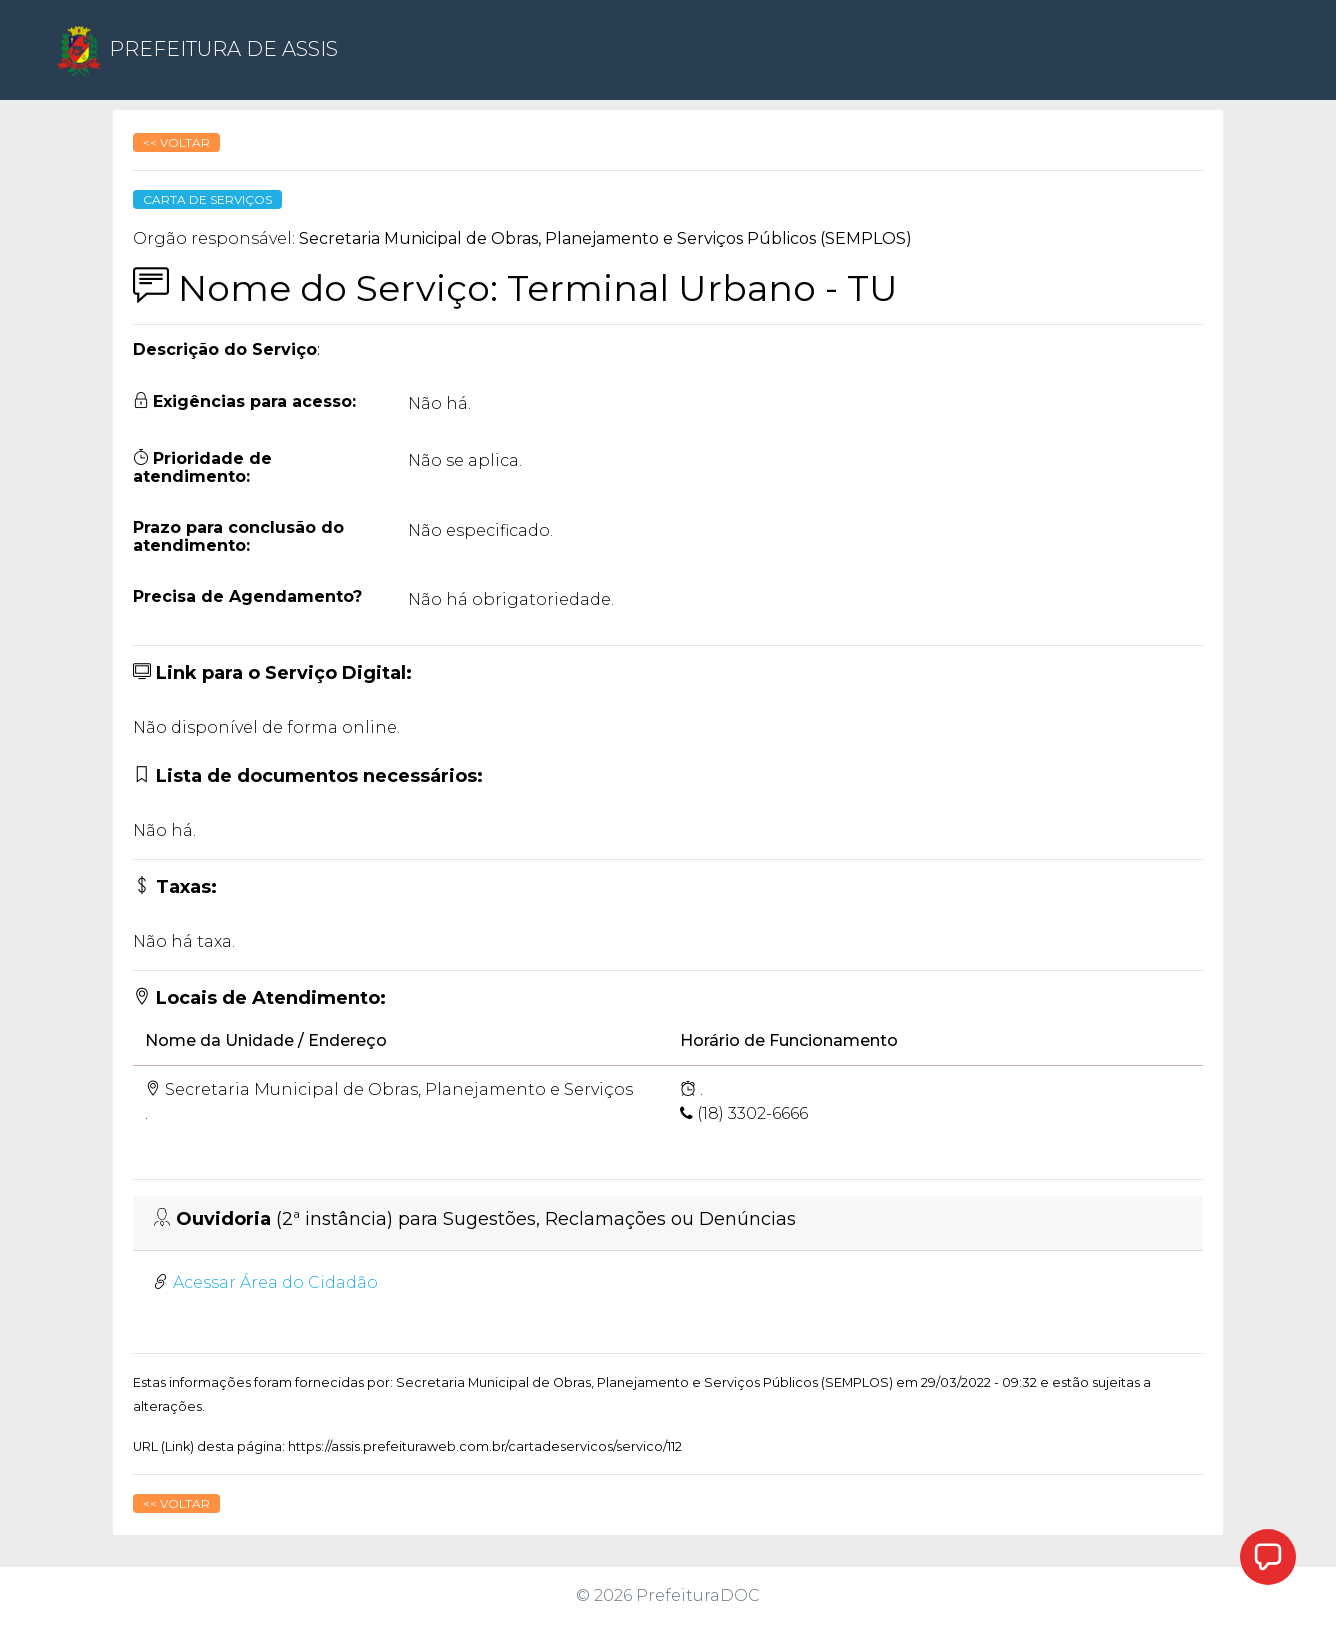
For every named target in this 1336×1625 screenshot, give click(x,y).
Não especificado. (480, 530)
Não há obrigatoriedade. (511, 599)
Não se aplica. (465, 460)
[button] (1268, 1557)
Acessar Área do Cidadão (275, 1282)
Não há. (439, 403)
